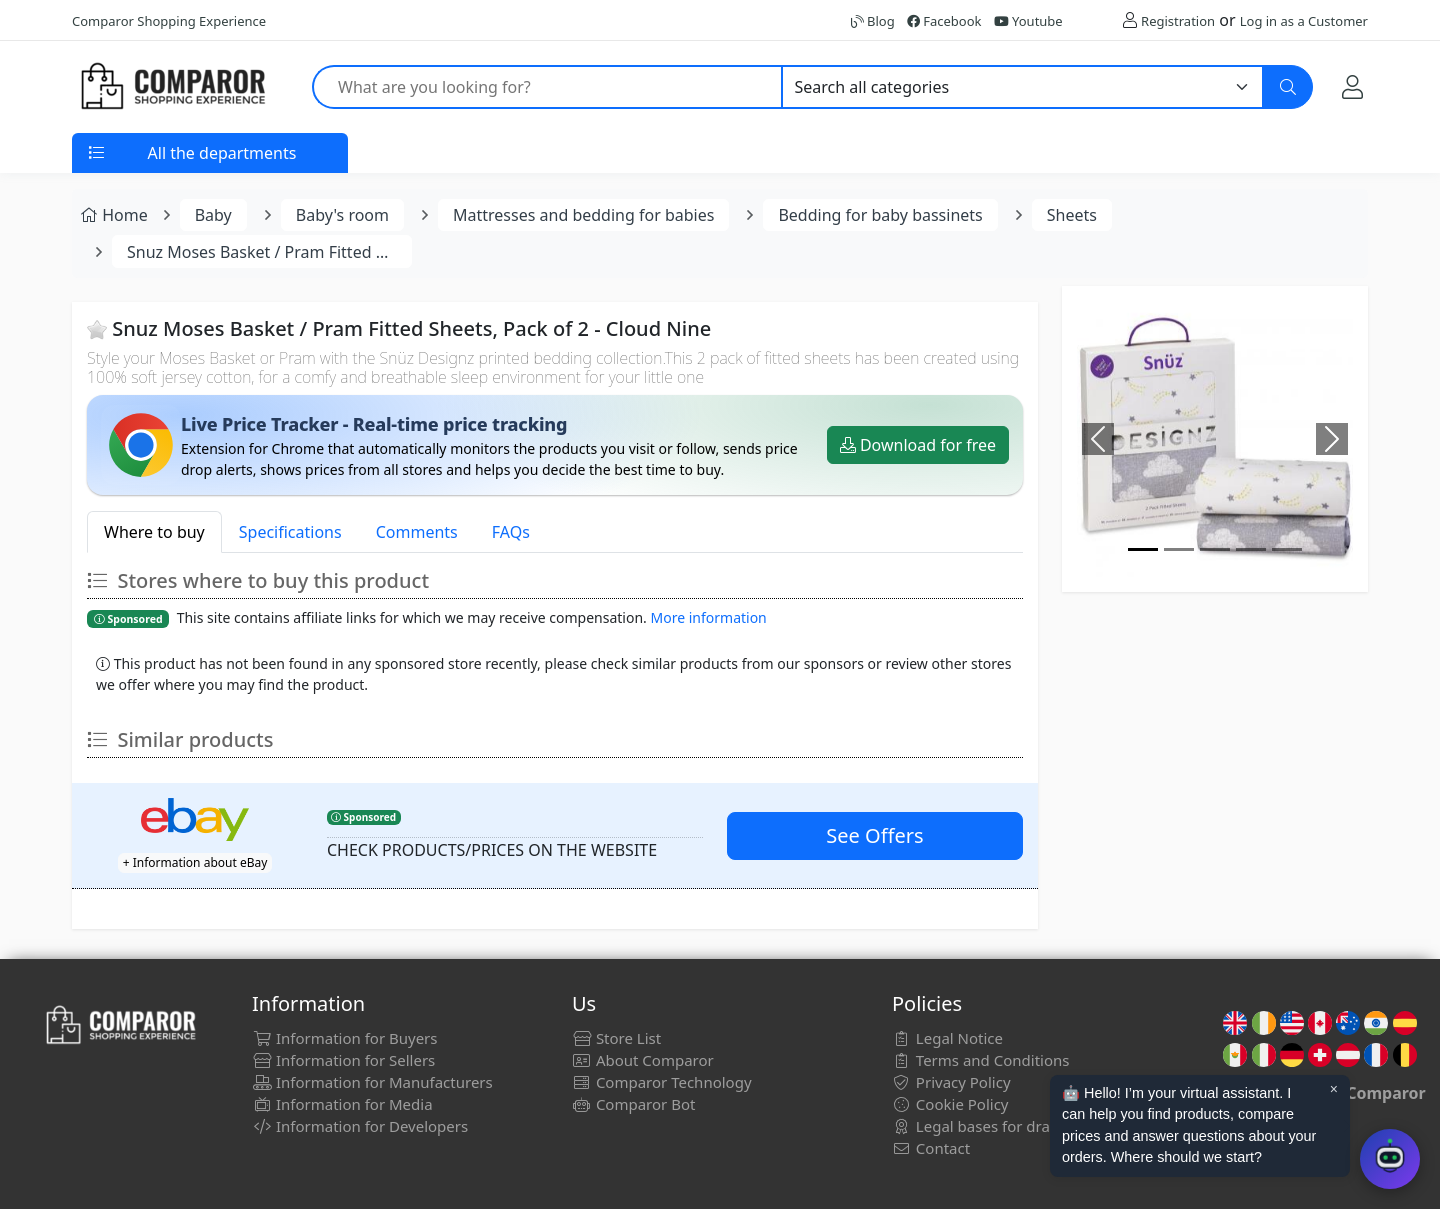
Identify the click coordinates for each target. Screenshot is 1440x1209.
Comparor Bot (633, 1104)
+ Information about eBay (195, 862)
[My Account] (1352, 86)
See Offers (874, 835)
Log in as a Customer (1304, 21)
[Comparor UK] (172, 87)
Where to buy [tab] (154, 532)
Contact (931, 1148)
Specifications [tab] (290, 532)
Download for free (918, 445)
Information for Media (342, 1104)
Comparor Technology (662, 1082)
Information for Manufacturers (372, 1082)
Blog (873, 21)
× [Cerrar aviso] (1334, 1089)
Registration (1178, 21)
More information (709, 617)
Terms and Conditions (981, 1060)
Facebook (944, 21)
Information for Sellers (343, 1060)
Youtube (1028, 21)
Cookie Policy (950, 1104)
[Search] (1288, 87)
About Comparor (643, 1060)
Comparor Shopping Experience (169, 21)
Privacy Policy (951, 1082)
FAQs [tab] (511, 532)
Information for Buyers (345, 1038)
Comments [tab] (417, 532)
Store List (616, 1038)
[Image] (1143, 549)
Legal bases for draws (980, 1126)
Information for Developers (360, 1126)
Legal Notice (947, 1038)
